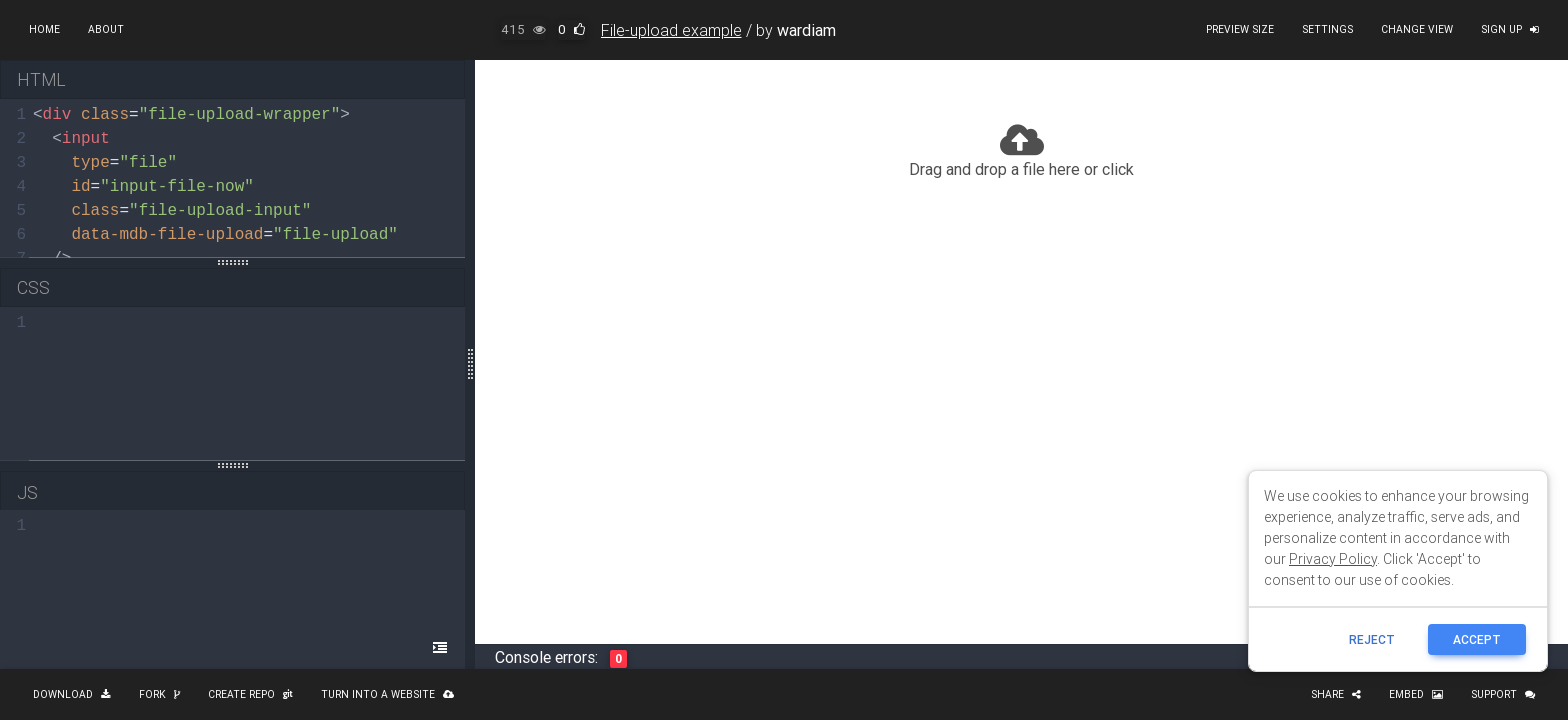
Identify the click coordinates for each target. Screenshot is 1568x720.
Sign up (1510, 29)
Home (44, 29)
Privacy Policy (1333, 559)
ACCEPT (1477, 639)
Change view (1417, 29)
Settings (1327, 29)
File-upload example (671, 30)
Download (72, 694)
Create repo (250, 694)
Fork (159, 694)
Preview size (1240, 29)
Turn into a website (387, 694)
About (106, 29)
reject (1372, 639)
